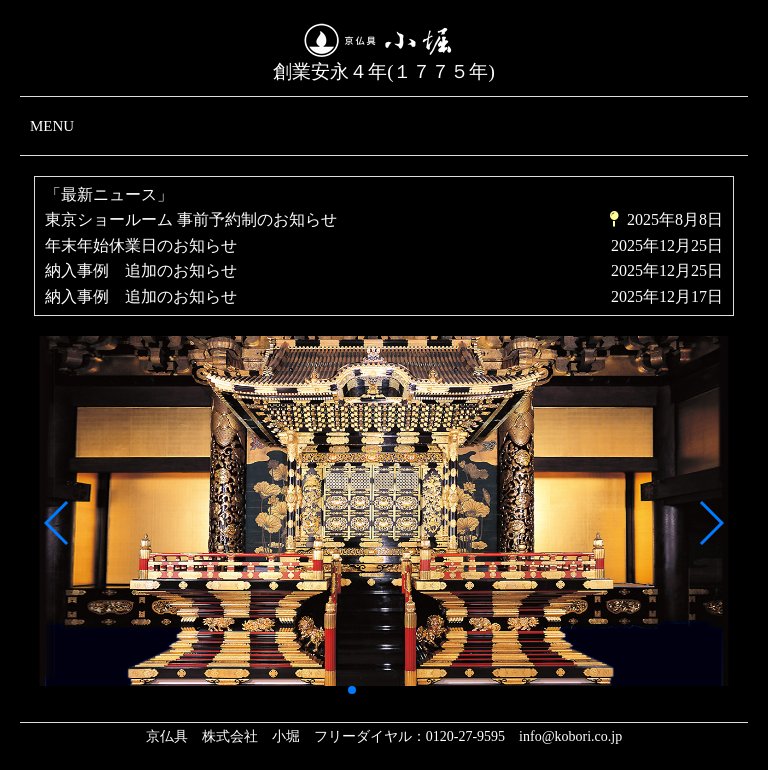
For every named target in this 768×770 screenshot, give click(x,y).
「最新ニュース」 (109, 194)
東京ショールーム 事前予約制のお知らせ (191, 219)
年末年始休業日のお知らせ (141, 245)
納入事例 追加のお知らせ (141, 270)
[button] (57, 523)
